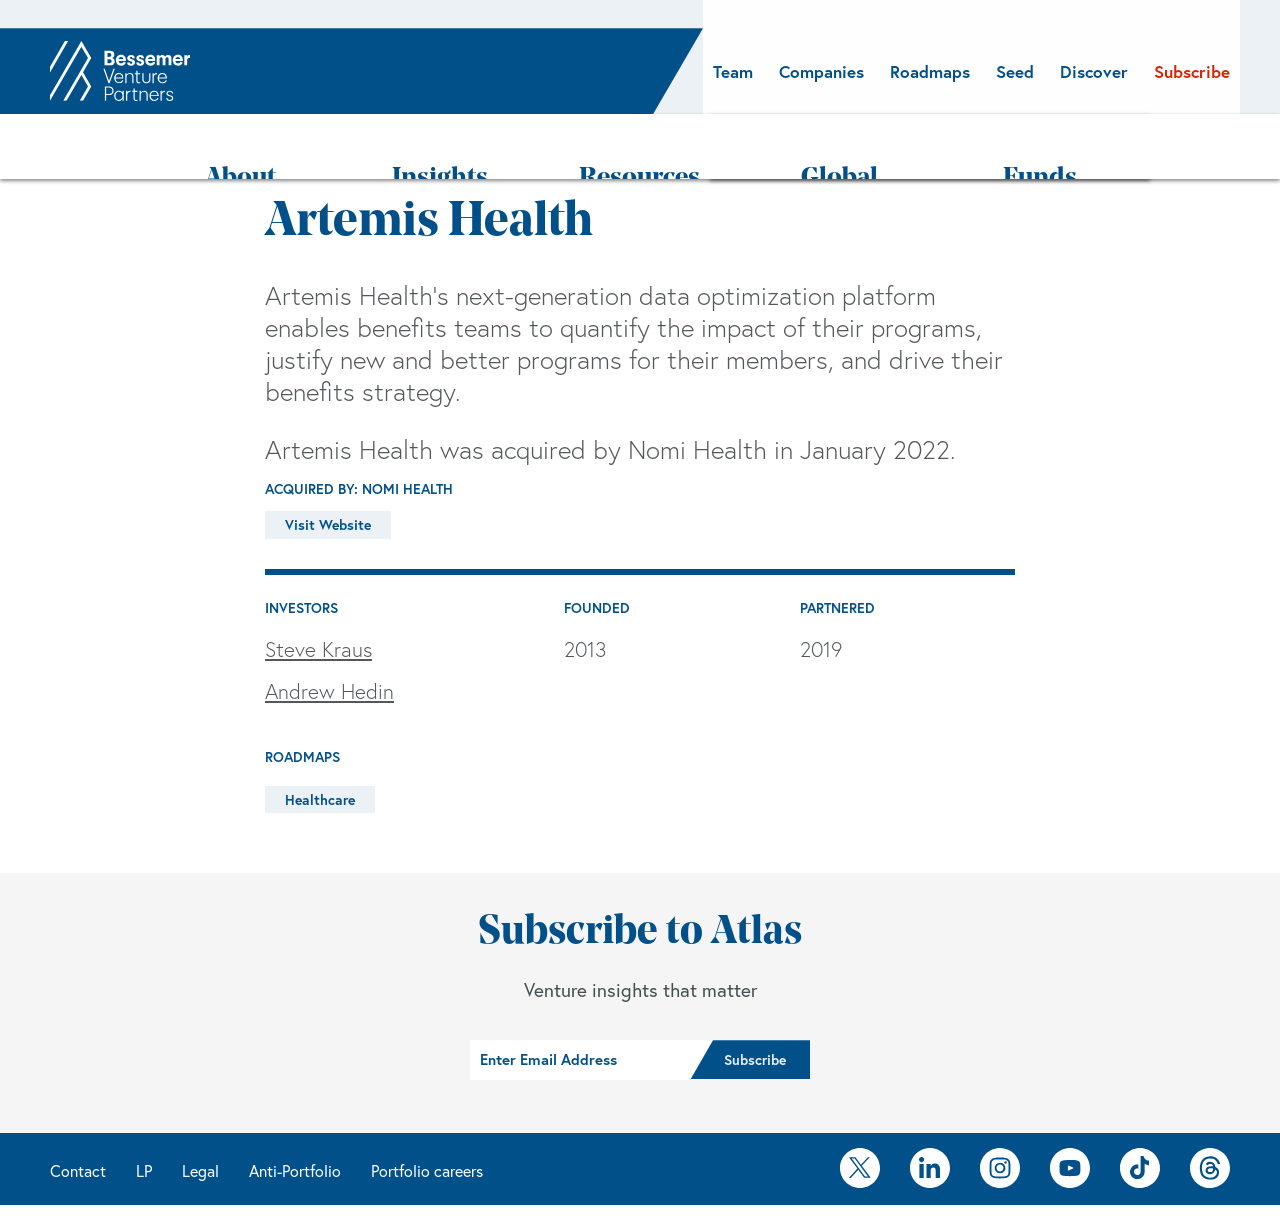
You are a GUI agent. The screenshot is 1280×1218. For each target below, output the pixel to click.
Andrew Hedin (329, 634)
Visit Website (328, 468)
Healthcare (320, 743)
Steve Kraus (318, 592)
